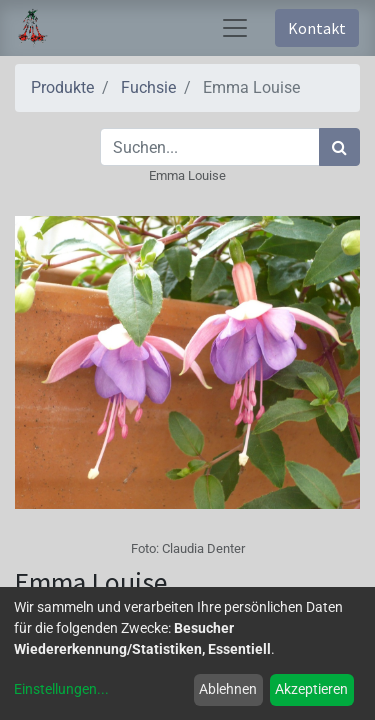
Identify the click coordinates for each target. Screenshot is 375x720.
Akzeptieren (311, 689)
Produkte (62, 87)
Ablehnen (228, 689)
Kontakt (317, 28)
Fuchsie (148, 87)
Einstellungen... (61, 689)
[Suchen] (339, 147)
